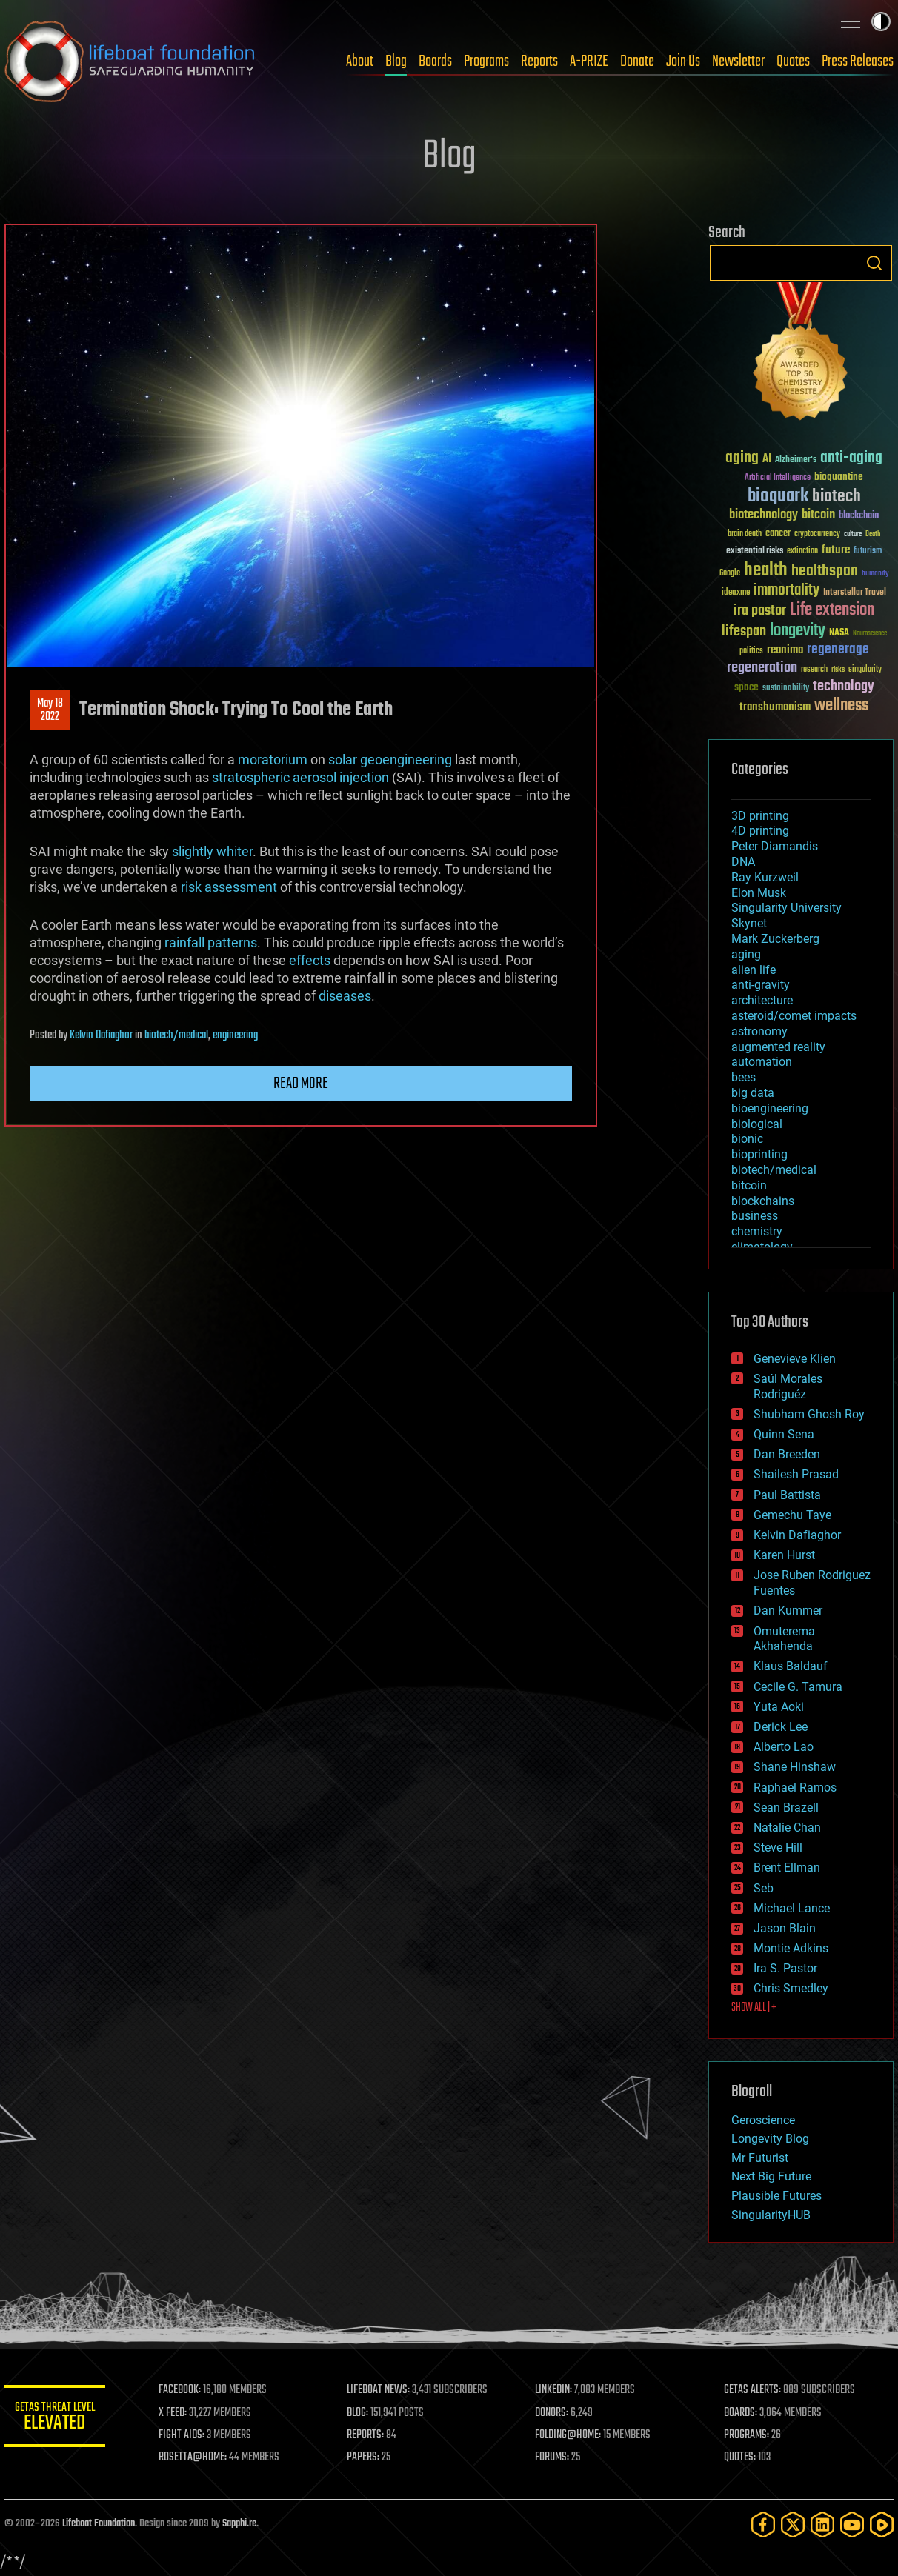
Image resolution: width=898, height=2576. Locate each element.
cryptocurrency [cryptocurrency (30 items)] (817, 534)
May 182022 (50, 710)
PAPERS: (365, 2457)
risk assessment (229, 887)
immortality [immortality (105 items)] (786, 590)
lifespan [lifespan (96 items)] (744, 631)
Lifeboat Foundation (98, 2523)
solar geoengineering (390, 759)
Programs (486, 61)
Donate (637, 61)
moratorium (272, 759)
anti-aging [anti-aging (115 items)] (851, 458)
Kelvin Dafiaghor (101, 1035)
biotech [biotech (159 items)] (836, 497)
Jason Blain (785, 1928)
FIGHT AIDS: (184, 2435)
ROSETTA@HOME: (196, 2457)
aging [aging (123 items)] (742, 458)
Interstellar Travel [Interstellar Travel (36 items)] (854, 592)
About (359, 61)
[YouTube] (852, 2524)
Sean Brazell (786, 1808)
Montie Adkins (791, 1948)
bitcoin (749, 1185)
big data (752, 1093)
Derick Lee (781, 1727)
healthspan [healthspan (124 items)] (824, 571)
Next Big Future (771, 2176)
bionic (747, 1139)
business (754, 1216)
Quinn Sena (784, 1434)
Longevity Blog (770, 2139)
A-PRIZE (589, 61)
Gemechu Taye (792, 1515)
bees (743, 1077)
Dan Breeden (787, 1454)
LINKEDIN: (555, 2390)
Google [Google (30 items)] (729, 573)
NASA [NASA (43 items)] (839, 633)
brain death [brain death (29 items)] (745, 534)
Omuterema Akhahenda (784, 1639)
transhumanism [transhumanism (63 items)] (775, 707)
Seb (764, 1888)
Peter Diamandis (774, 846)
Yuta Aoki (779, 1707)
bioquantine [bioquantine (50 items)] (838, 476)
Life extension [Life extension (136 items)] (832, 610)
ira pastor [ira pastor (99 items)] (760, 610)
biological (756, 1124)
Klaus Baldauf (791, 1666)
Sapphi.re (239, 2523)
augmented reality (778, 1047)
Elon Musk (758, 893)
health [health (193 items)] (766, 570)
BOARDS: (741, 2413)
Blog (396, 61)
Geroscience (763, 2120)
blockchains (762, 1201)
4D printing (760, 831)
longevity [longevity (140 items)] (797, 631)
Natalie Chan (787, 1828)
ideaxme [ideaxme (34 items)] (736, 593)
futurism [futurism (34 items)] (868, 552)
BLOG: (359, 2413)
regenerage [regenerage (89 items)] (838, 649)
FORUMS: (554, 2457)
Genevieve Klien (795, 1359)
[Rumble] (882, 2524)
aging (746, 954)
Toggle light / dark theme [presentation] (881, 21)
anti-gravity (760, 985)
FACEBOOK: (183, 2390)
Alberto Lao (784, 1747)
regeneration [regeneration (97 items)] (762, 667)
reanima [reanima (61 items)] (785, 650)
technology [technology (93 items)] (843, 686)
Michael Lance (792, 1908)
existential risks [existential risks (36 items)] (754, 551)
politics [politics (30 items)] (751, 651)
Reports (539, 61)
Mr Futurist (759, 2158)
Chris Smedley (791, 1988)
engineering (235, 1035)
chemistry (756, 1231)
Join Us (683, 61)
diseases (345, 996)
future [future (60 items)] (836, 550)
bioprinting (759, 1154)
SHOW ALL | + (753, 2008)
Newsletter (738, 61)
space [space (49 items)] (746, 687)
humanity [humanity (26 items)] (875, 574)
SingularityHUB (771, 2215)
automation (761, 1062)
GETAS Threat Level (56, 2418)
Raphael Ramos (795, 1788)
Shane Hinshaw (795, 1767)
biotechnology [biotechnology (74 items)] (763, 515)
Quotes (793, 61)
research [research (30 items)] (814, 670)
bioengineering (769, 1108)
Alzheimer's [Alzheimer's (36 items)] (795, 460)
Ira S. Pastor (785, 1968)
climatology (762, 1247)
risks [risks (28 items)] (838, 669)
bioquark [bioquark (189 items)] (778, 496)
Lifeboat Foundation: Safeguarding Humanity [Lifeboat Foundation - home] (130, 61)
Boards (435, 61)
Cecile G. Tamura (798, 1687)
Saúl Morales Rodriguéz (788, 1386)
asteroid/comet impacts (794, 1016)
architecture (762, 1000)
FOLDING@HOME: (570, 2435)
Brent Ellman (787, 1868)
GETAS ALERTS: (753, 2390)
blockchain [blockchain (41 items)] (859, 516)
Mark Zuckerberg (775, 939)
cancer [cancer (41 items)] (778, 534)
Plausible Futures (776, 2196)
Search (874, 263)
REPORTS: (367, 2435)
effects (309, 960)
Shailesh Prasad (796, 1474)
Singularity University (786, 908)
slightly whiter (212, 851)
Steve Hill (778, 1848)
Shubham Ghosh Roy (809, 1414)
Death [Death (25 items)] (872, 534)
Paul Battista (787, 1495)
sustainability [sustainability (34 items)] (785, 689)
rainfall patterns (210, 942)
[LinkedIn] (822, 2524)
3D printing (760, 816)
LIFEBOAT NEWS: (380, 2390)
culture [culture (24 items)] (853, 534)
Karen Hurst (784, 1555)
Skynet (749, 923)
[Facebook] (763, 2524)
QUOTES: (740, 2457)
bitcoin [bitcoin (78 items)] (818, 515)
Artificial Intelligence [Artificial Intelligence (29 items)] (778, 478)
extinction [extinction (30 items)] (802, 551)
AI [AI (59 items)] (766, 460)
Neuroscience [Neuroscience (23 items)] (870, 634)
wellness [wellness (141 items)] (841, 705)
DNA (743, 862)
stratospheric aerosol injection (300, 777)
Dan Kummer (788, 1611)
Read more (300, 1083)
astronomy (759, 1031)
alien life (753, 970)
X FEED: (176, 2413)
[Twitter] (793, 2524)
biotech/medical (176, 1035)
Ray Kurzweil (765, 877)
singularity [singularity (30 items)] (865, 670)
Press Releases (858, 61)
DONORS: (554, 2413)
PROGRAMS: (747, 2435)
